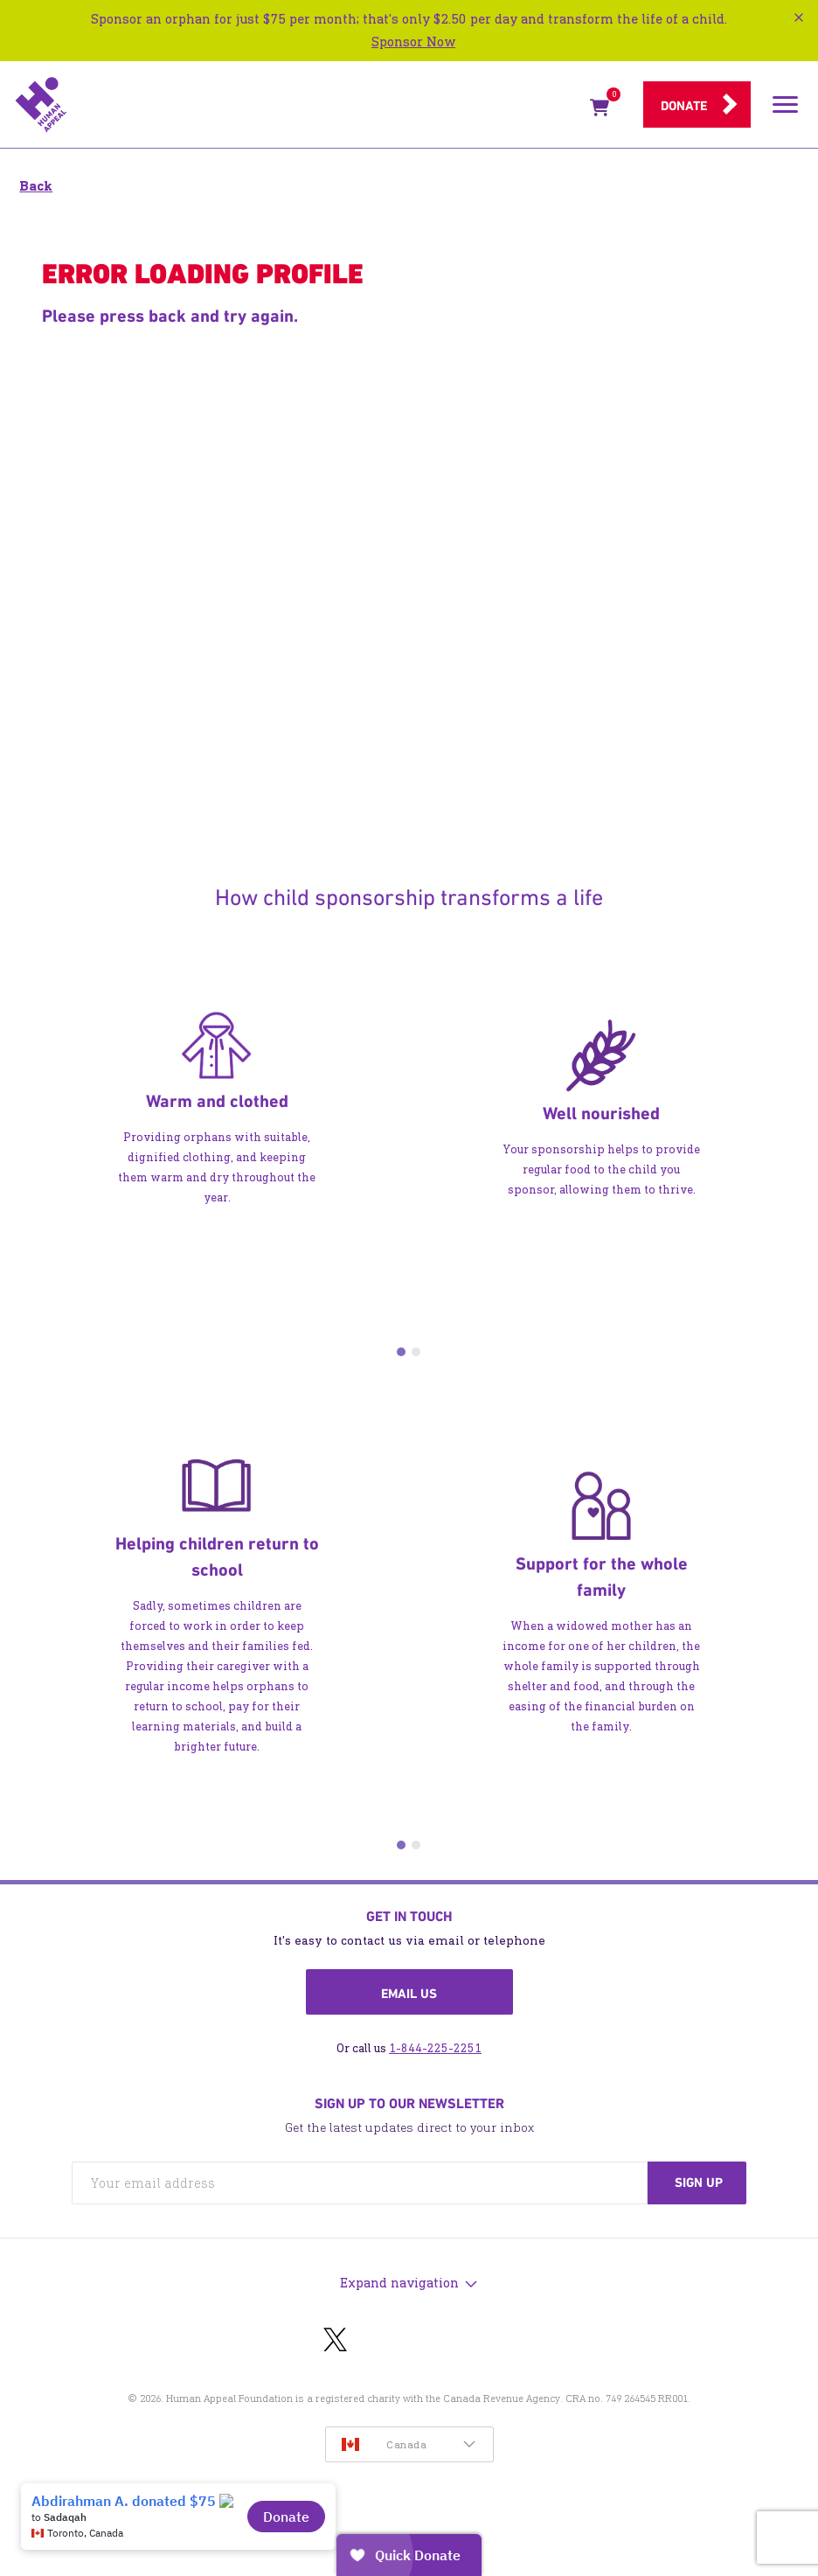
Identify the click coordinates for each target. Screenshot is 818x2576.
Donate (684, 106)
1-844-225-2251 (435, 2048)
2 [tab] (416, 1351)
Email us (409, 1994)
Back (35, 186)
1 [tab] (401, 1351)
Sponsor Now (413, 41)
